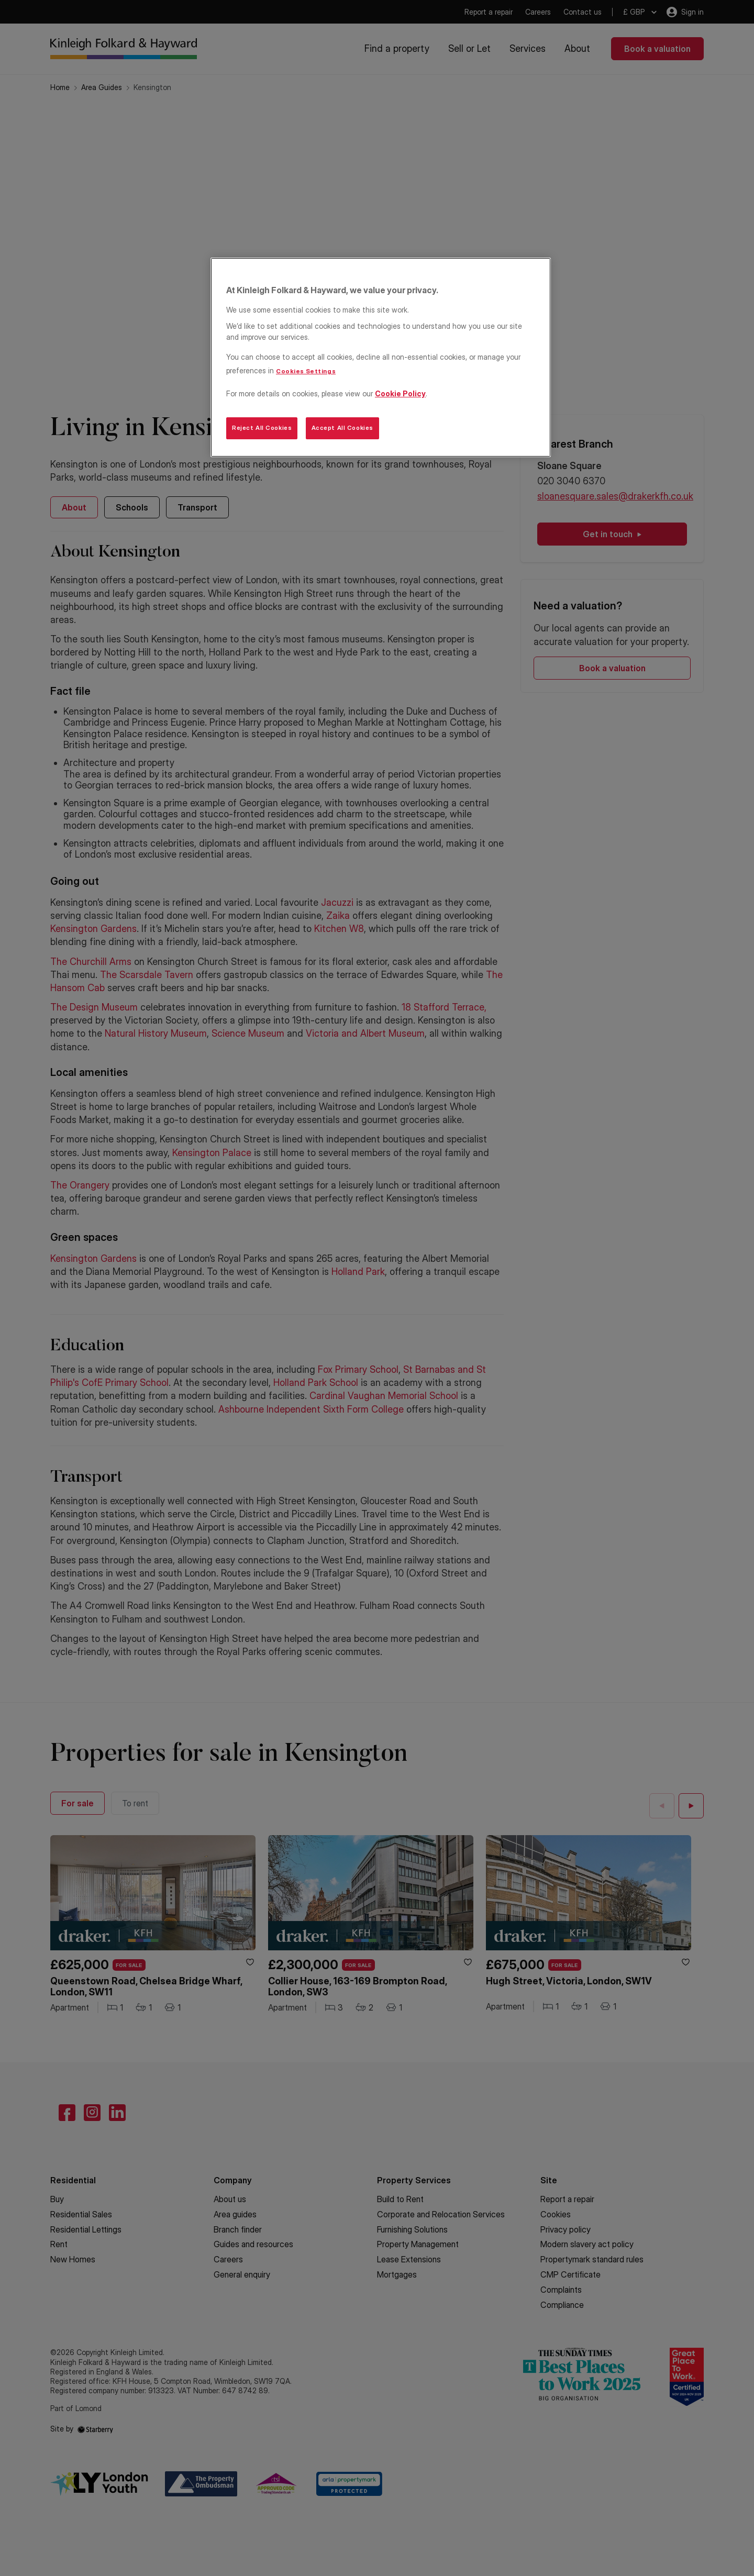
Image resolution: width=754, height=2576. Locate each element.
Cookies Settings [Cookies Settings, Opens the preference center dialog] (306, 371)
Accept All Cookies (342, 427)
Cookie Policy (400, 393)
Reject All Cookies (262, 427)
